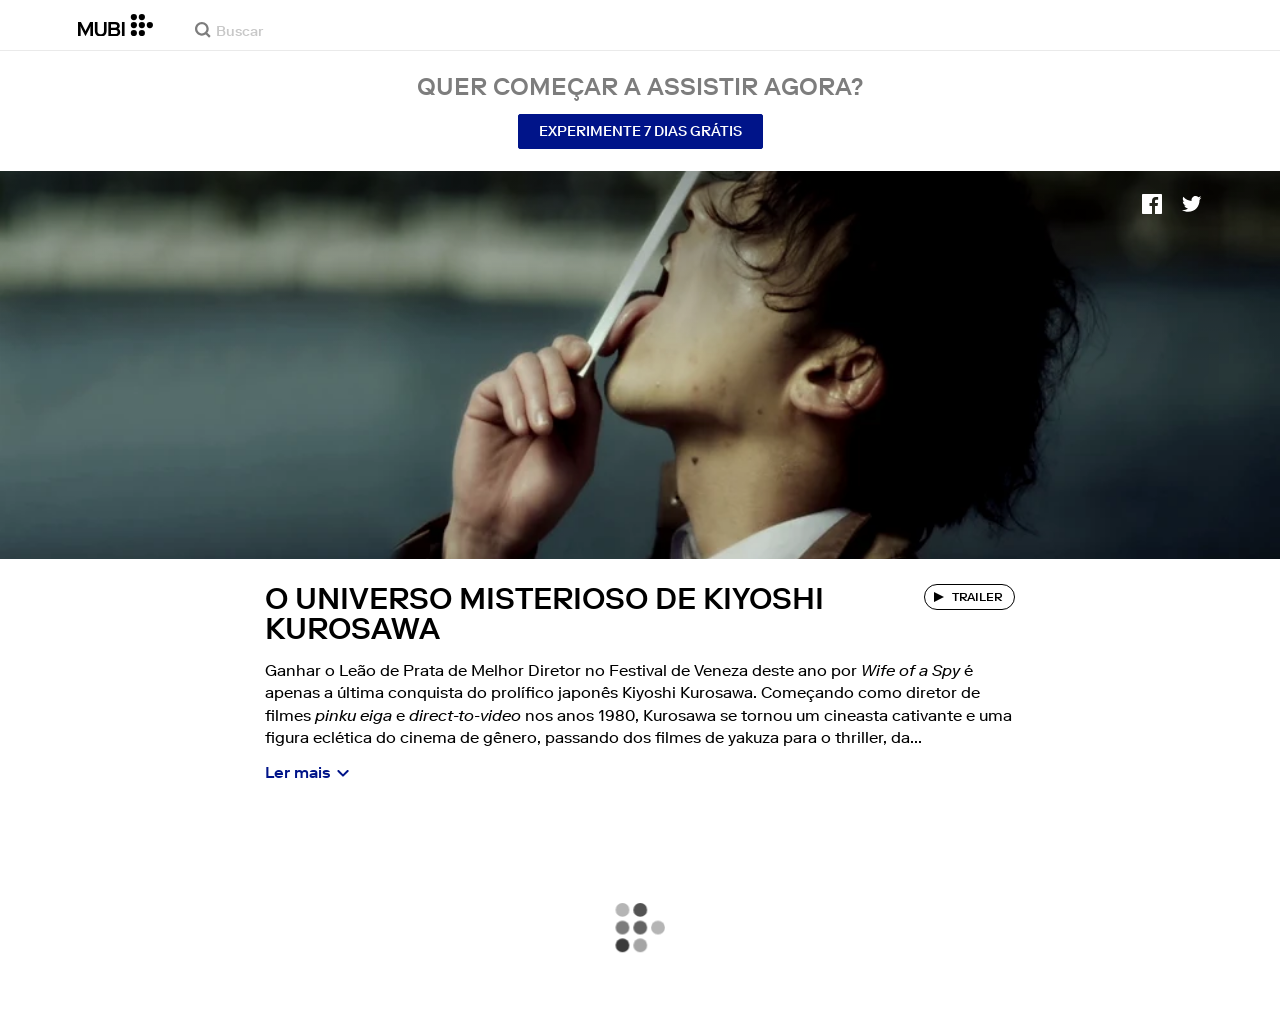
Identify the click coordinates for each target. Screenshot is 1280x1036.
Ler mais (298, 772)
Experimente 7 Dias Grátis (640, 131)
